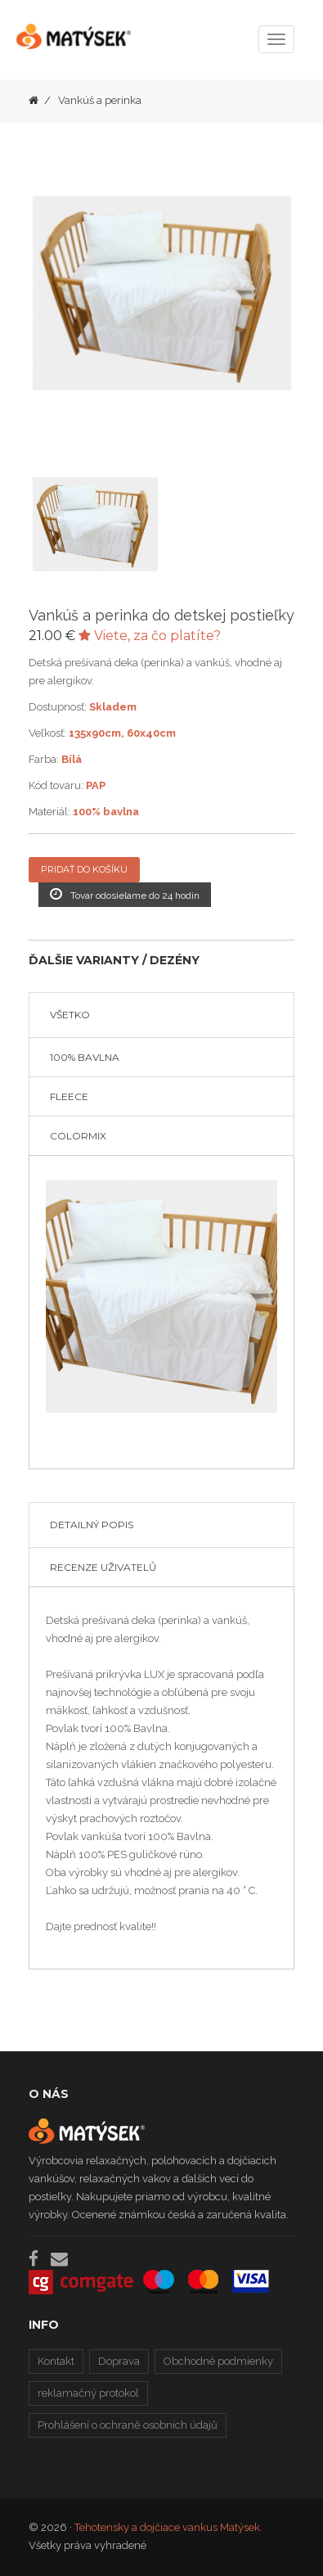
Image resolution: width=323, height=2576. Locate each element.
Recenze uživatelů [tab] (103, 1567)
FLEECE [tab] (69, 1096)
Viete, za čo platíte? (150, 635)
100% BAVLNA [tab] (84, 1057)
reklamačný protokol (88, 2393)
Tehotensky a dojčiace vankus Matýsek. (168, 2527)
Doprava (119, 2361)
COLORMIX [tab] (78, 1136)
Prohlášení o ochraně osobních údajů (128, 2425)
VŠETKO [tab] (70, 1014)
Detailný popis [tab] (91, 1524)
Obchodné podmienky (218, 2361)
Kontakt (56, 2361)
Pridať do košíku (84, 869)
